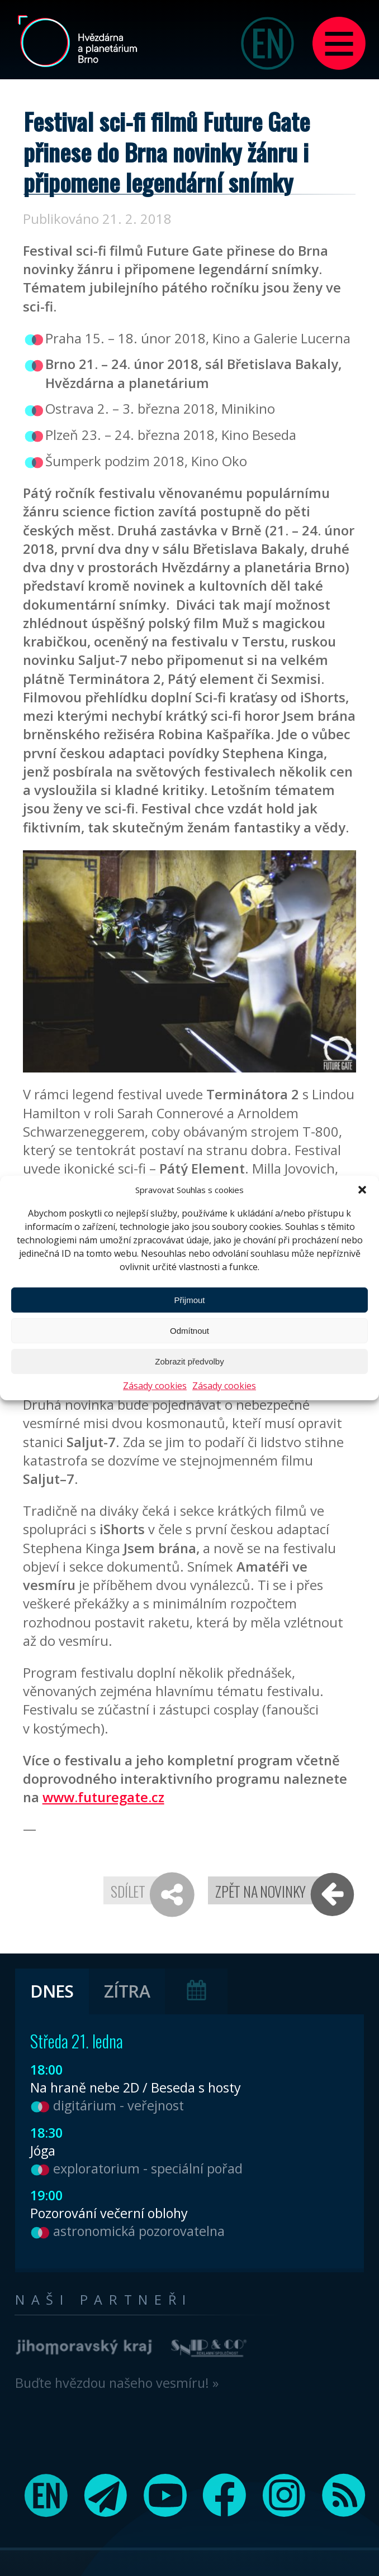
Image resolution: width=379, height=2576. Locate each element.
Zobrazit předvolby (189, 1361)
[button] (362, 1189)
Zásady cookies (155, 1386)
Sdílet (128, 1891)
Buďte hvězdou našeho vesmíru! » (117, 2383)
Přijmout (189, 1300)
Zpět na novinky (260, 1891)
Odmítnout (189, 1330)
